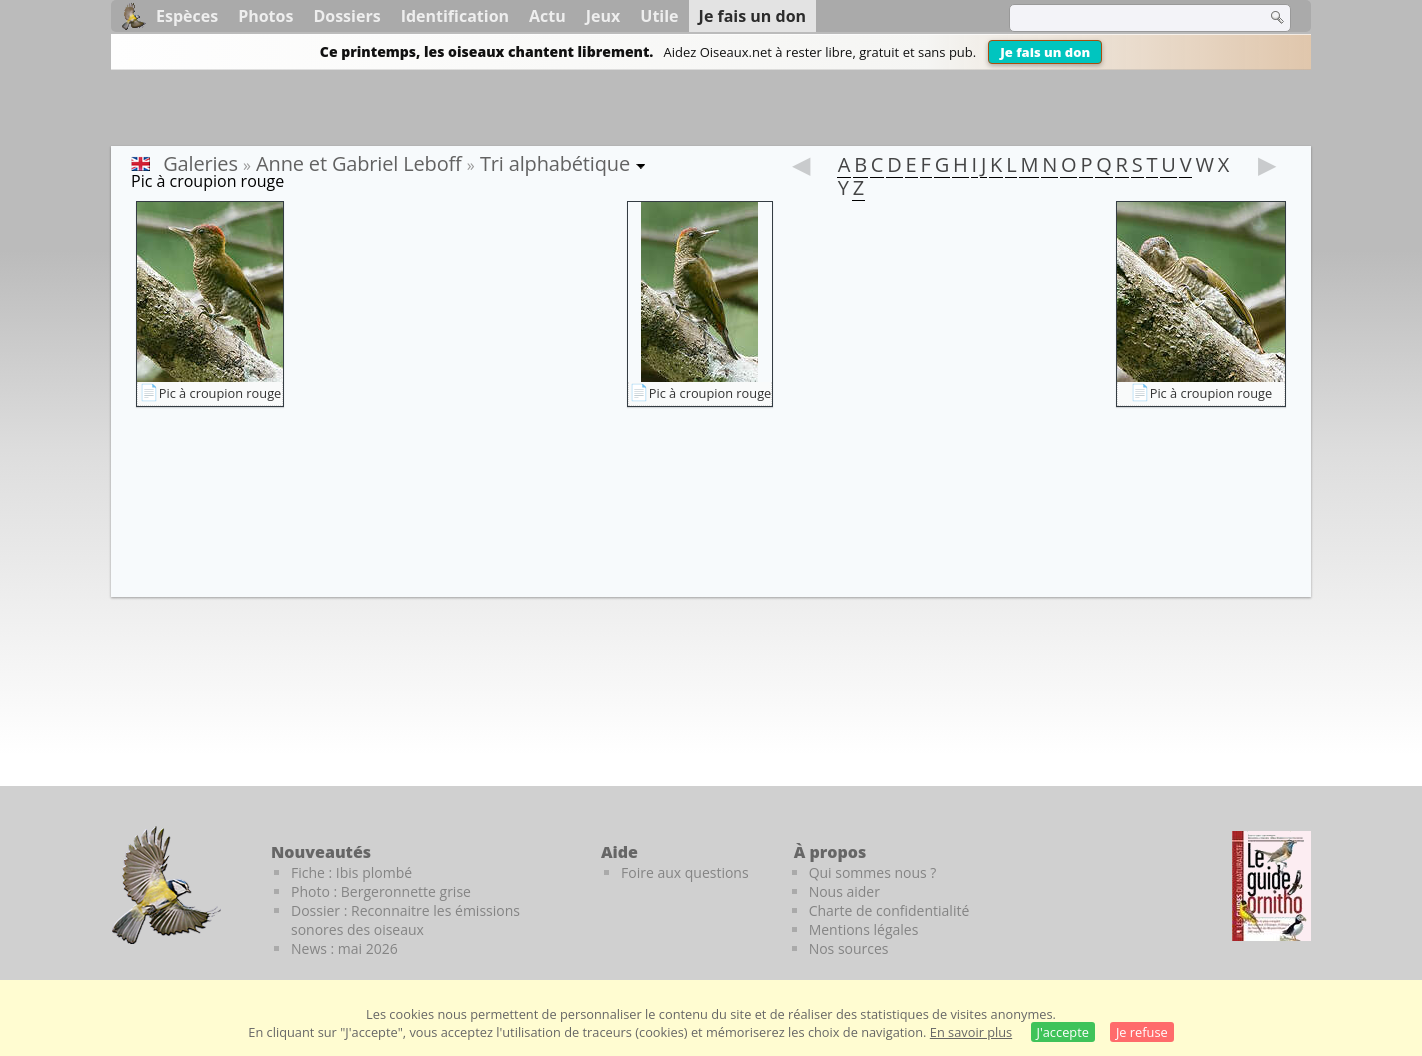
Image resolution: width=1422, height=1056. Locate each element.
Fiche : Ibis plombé (351, 872)
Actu (547, 16)
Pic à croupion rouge (220, 393)
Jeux (603, 16)
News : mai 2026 (344, 948)
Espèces (187, 16)
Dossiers (346, 16)
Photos (265, 16)
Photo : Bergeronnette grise (381, 891)
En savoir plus (971, 1032)
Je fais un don (1045, 52)
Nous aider (844, 891)
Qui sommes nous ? (873, 872)
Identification (455, 16)
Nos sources (849, 948)
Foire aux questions (685, 872)
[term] (1125, 18)
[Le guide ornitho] (1271, 886)
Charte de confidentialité (889, 910)
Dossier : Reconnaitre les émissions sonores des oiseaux (405, 920)
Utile (659, 16)
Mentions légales (864, 929)
